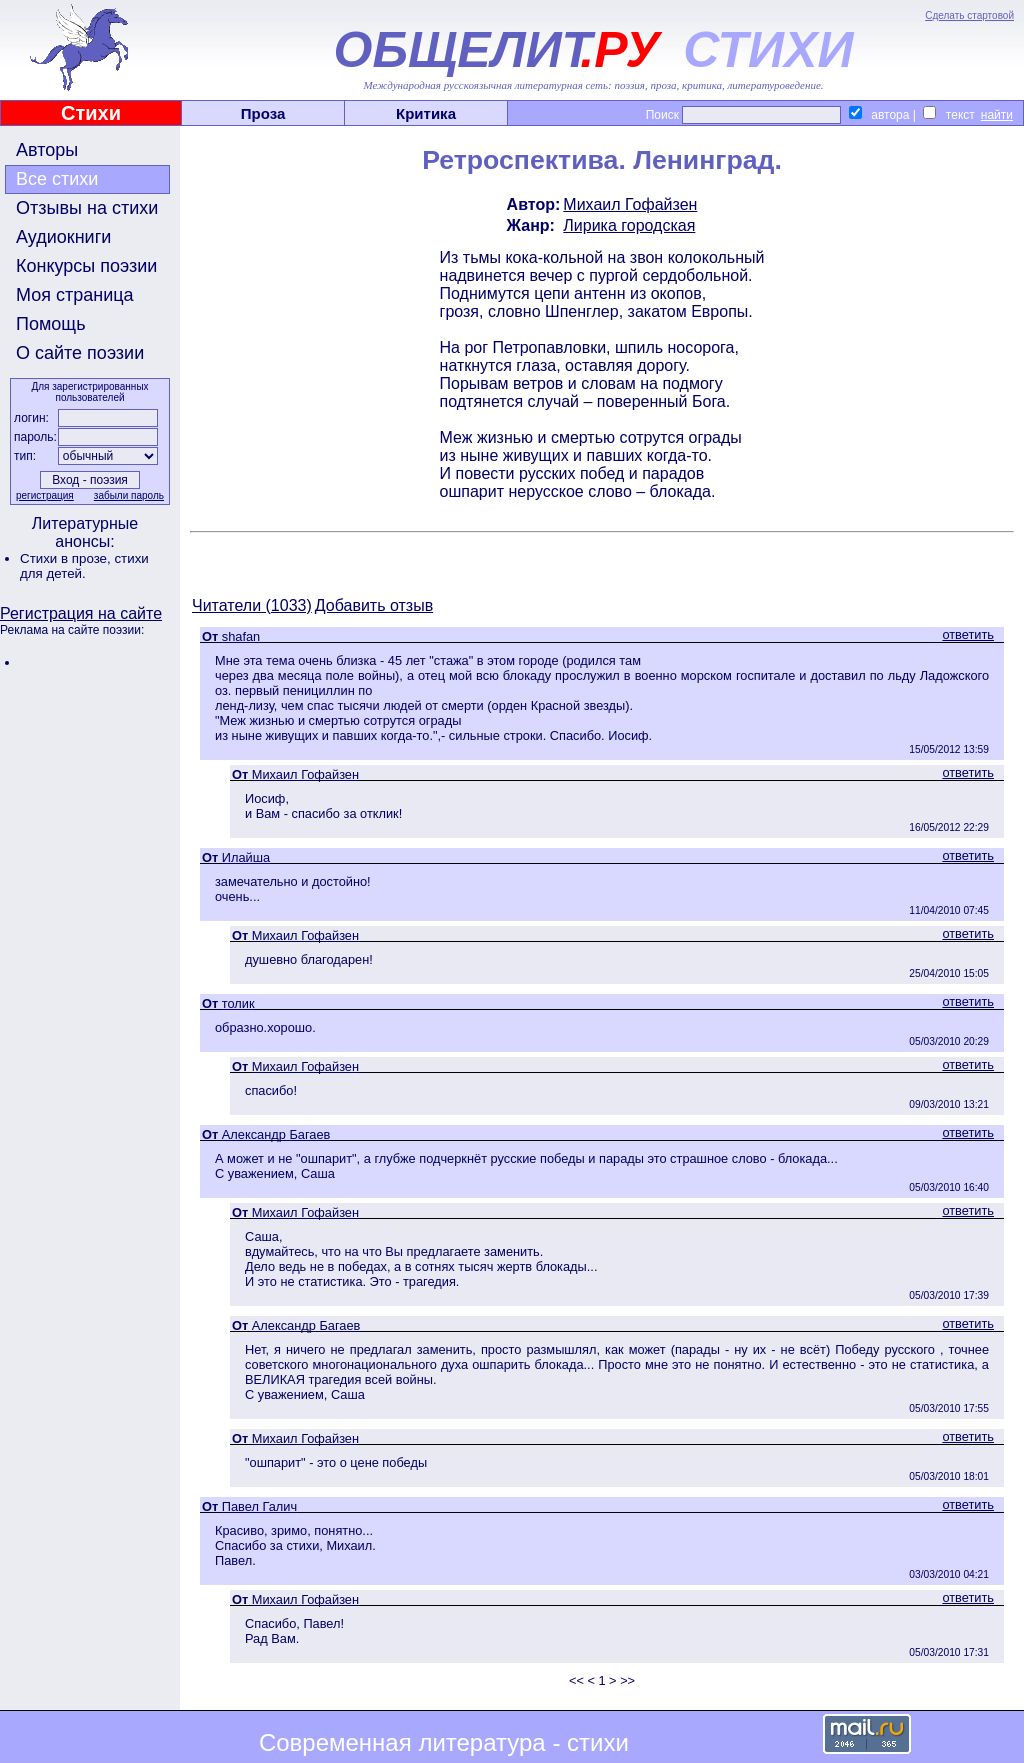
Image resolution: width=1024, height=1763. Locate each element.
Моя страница (75, 295)
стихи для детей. (84, 566)
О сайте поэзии (80, 353)
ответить (968, 634)
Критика (426, 113)
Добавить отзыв (374, 605)
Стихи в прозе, (67, 558)
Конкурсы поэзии (86, 266)
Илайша (246, 857)
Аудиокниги (63, 237)
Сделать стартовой (969, 15)
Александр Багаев (276, 1134)
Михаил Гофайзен (630, 204)
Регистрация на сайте (81, 613)
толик (238, 1003)
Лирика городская (629, 225)
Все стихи (57, 179)
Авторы (47, 150)
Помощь (51, 324)
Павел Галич (259, 1506)
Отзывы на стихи (87, 208)
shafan (241, 636)
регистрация (45, 495)
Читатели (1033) (252, 605)
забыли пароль (129, 495)
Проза (263, 113)
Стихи (91, 113)
